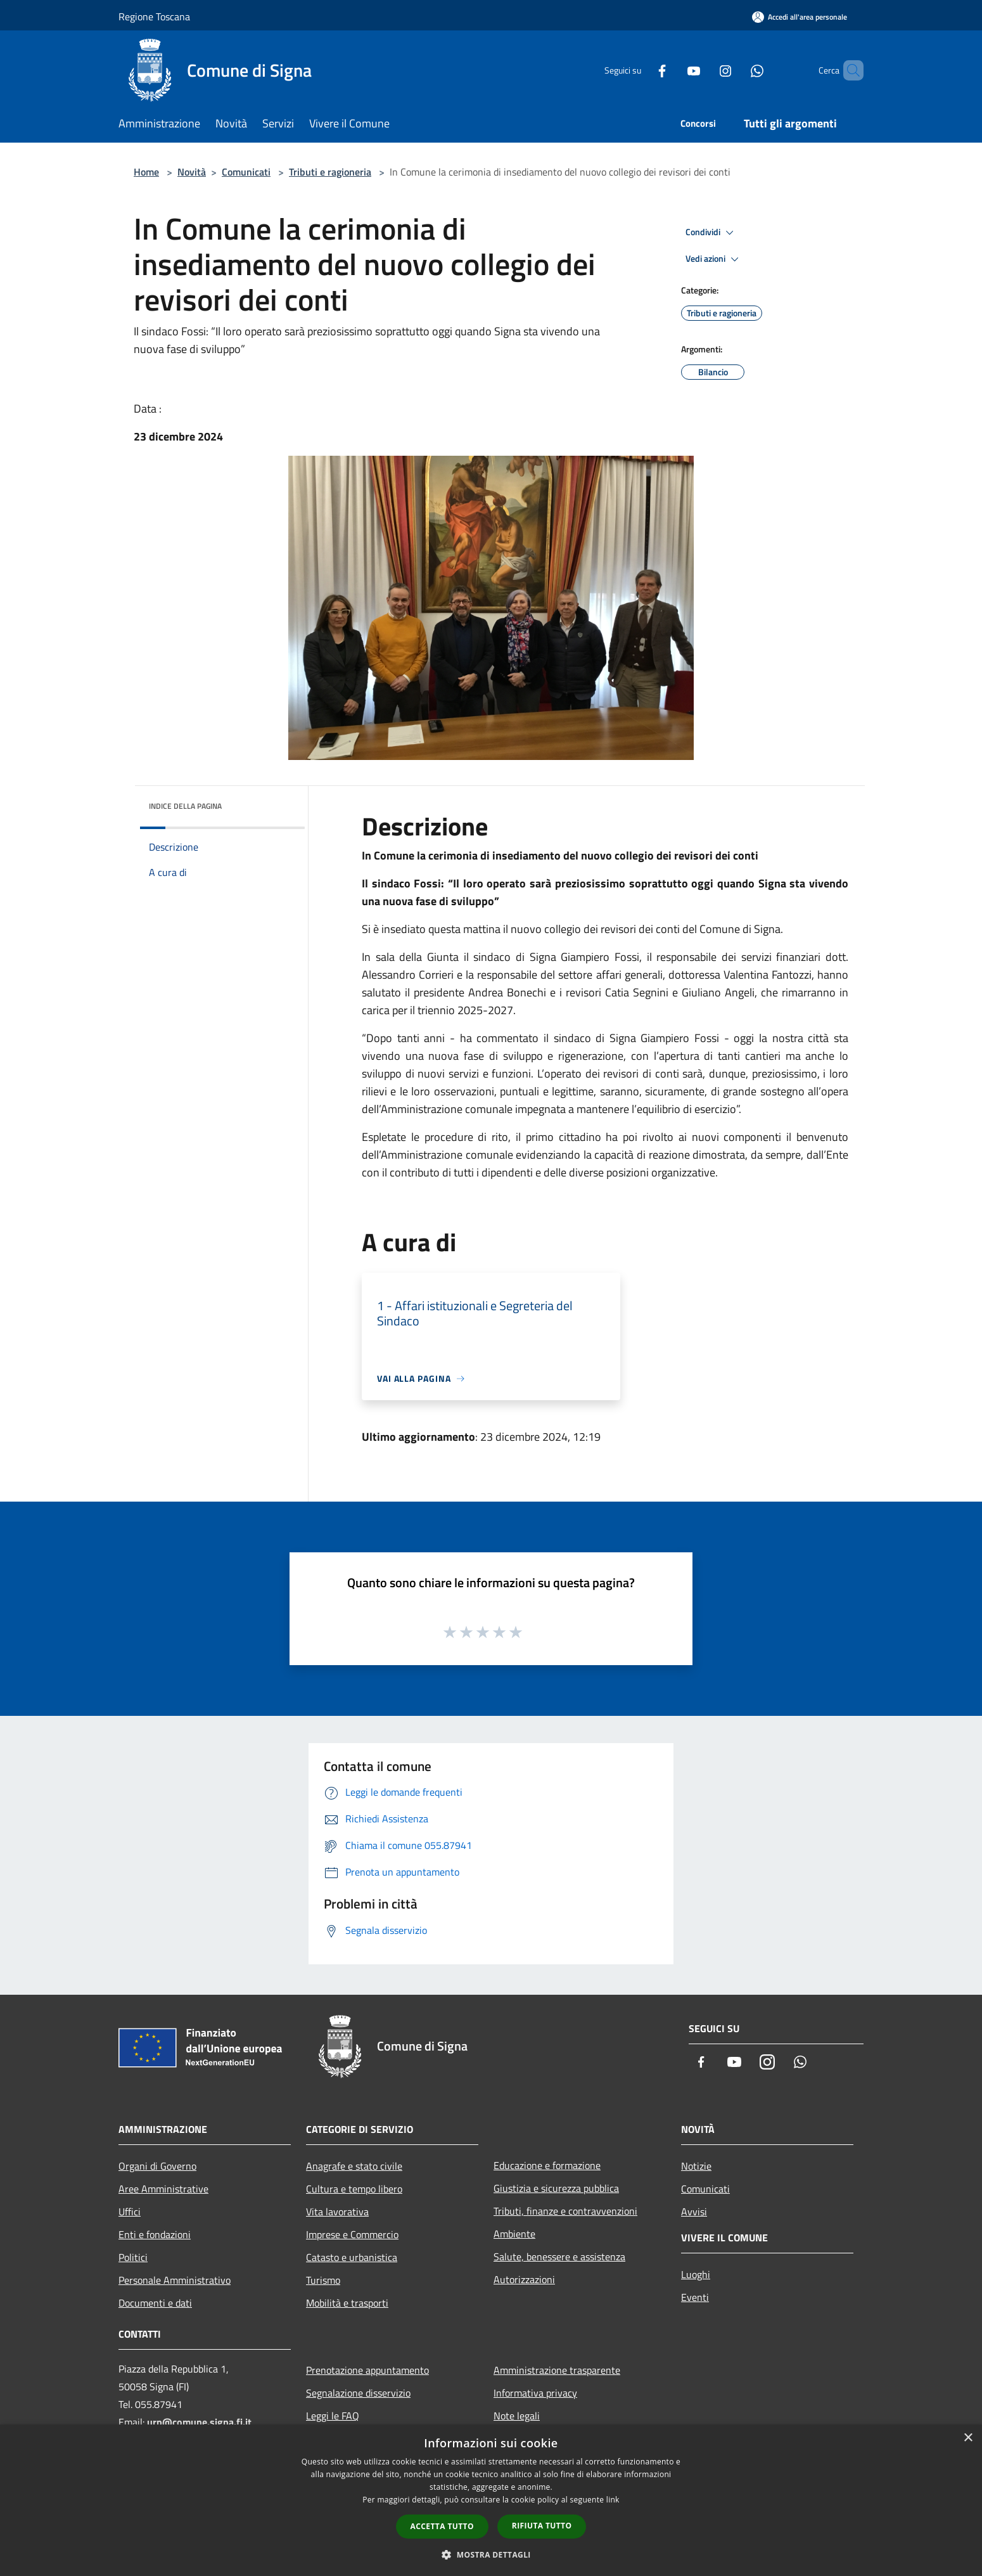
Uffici (129, 2211)
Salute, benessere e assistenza (559, 2256)
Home (146, 171)
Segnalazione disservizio (358, 2392)
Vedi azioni (714, 259)
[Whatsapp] (735, 70)
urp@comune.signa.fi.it (199, 2422)
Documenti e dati (155, 2302)
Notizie (696, 2166)
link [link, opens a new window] (613, 2499)
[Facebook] (640, 70)
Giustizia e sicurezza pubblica (556, 2188)
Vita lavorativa (337, 2211)
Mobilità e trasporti (347, 2302)
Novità (191, 171)
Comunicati (246, 171)
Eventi (695, 2297)
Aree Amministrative (163, 2188)
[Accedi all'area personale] (800, 17)
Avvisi (694, 2211)
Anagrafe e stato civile (354, 2166)
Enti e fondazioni (154, 2234)
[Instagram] (704, 70)
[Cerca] (848, 70)
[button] (491, 2554)
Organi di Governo (157, 2166)
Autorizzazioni (524, 2279)
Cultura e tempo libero (354, 2188)
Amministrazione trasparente (557, 2370)
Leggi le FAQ (332, 2415)
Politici (133, 2257)
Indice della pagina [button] (185, 806)
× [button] (967, 2438)
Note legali (517, 2415)
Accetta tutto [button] (442, 2526)
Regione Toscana (154, 16)
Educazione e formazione (547, 2165)
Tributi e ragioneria (330, 171)
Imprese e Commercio (352, 2234)
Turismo (323, 2280)
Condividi (711, 232)
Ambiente (514, 2233)
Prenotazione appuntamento (367, 2370)
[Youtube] (672, 70)
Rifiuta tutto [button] (542, 2525)
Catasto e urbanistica (351, 2257)
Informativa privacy (535, 2392)
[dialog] (491, 2500)
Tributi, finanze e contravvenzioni (565, 2211)
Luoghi (695, 2274)
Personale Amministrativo (174, 2280)
